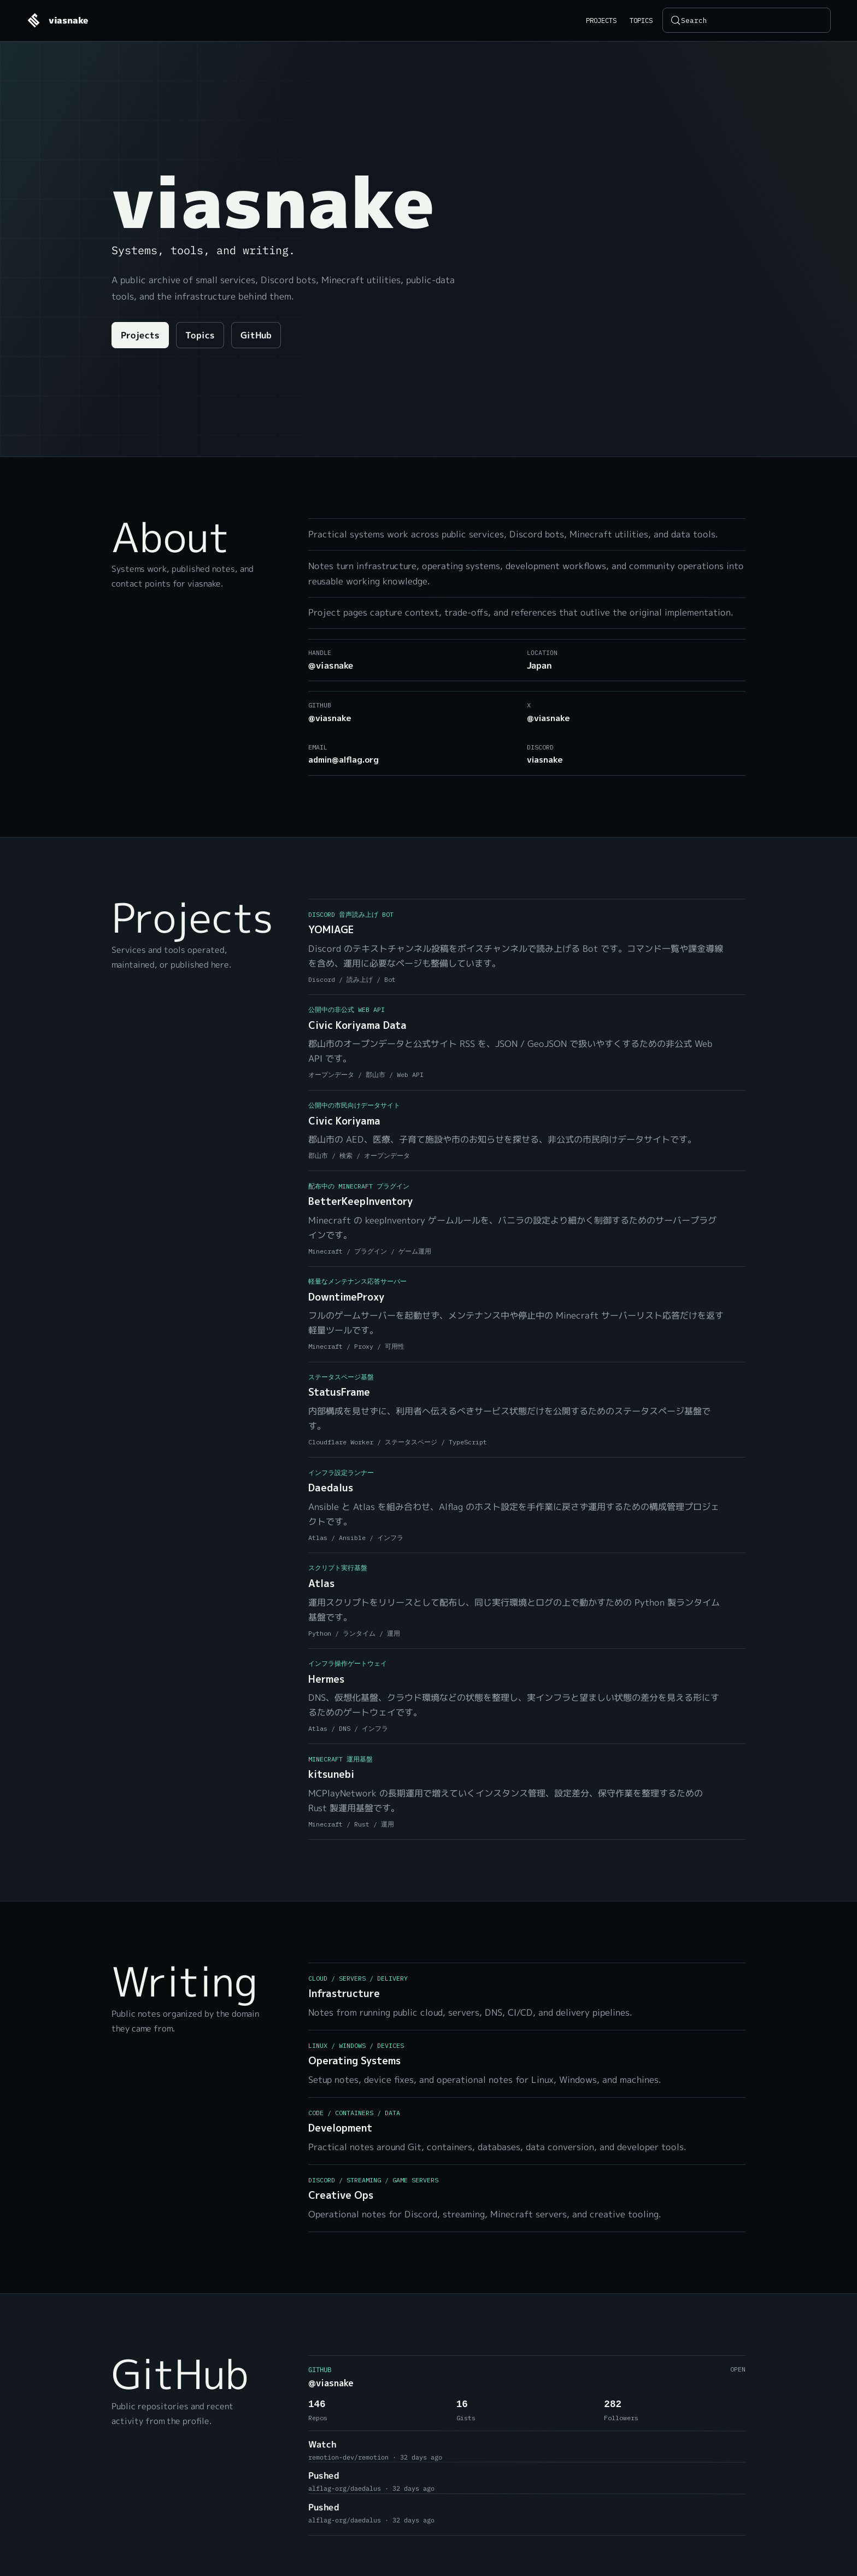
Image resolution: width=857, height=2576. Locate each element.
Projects (601, 20)
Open (738, 2369)
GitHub (256, 336)
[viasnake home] (57, 20)
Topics (641, 20)
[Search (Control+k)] (746, 20)
